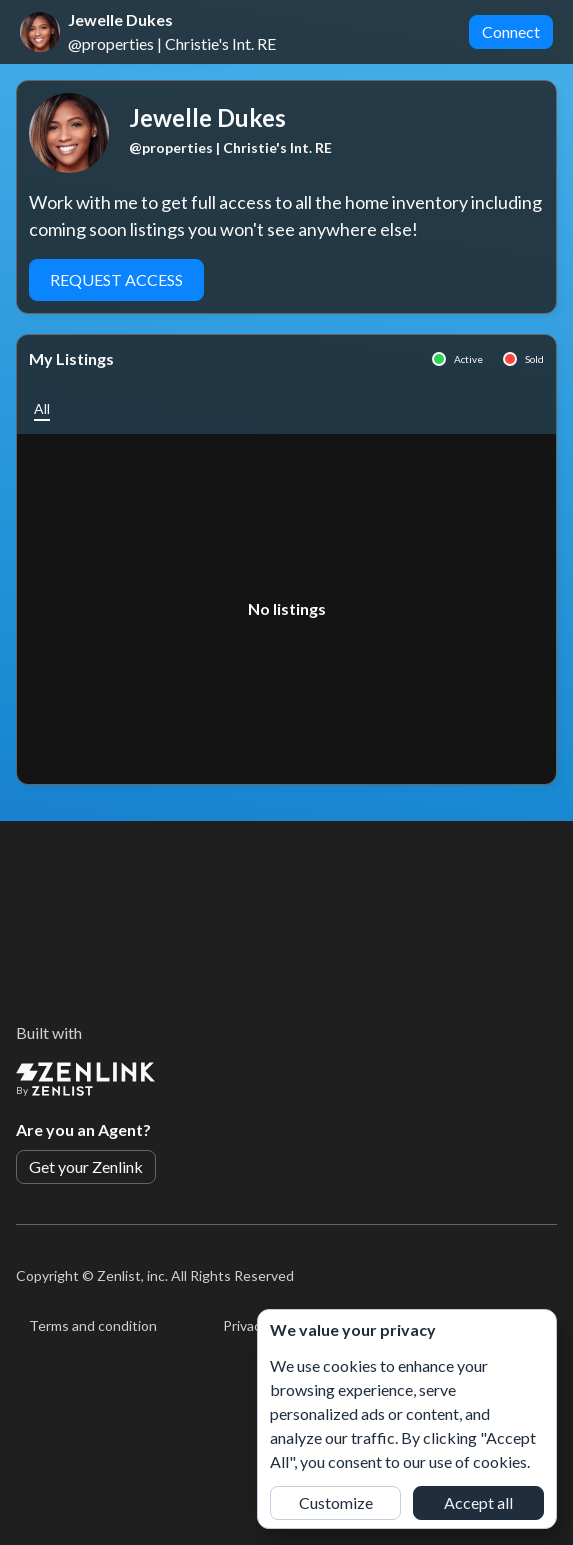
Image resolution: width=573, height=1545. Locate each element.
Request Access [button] (116, 279)
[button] (42, 408)
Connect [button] (511, 31)
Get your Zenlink (86, 1166)
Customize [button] (336, 1502)
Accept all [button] (478, 1502)
